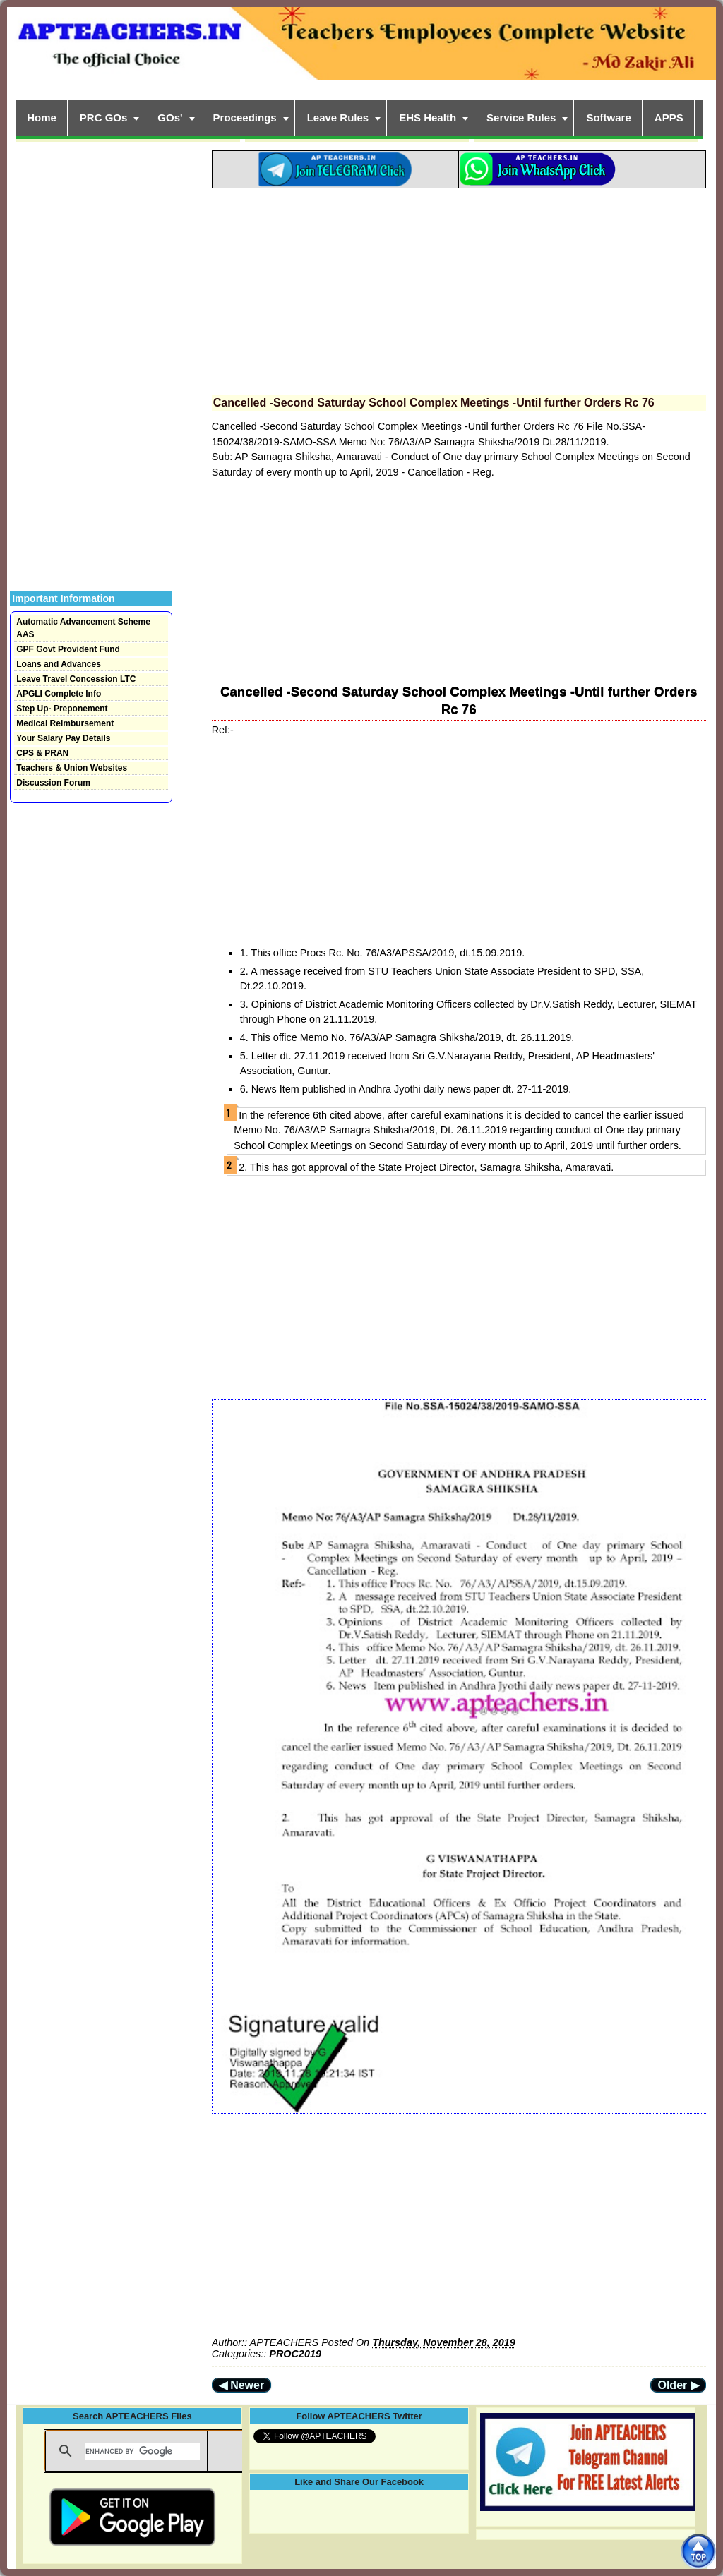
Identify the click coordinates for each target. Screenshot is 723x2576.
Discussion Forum (53, 783)
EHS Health (427, 118)
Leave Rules (338, 118)
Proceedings (245, 118)
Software (608, 118)
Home (41, 118)
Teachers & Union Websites (71, 768)
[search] (142, 2451)
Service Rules (521, 118)
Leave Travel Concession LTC (76, 679)
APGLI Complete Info (58, 694)
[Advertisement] (459, 287)
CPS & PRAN (42, 753)
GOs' (169, 118)
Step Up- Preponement (61, 709)
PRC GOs (104, 118)
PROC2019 (295, 2353)
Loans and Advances (58, 664)
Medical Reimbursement (65, 723)
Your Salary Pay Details (63, 738)
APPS (669, 118)
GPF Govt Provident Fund (68, 649)
